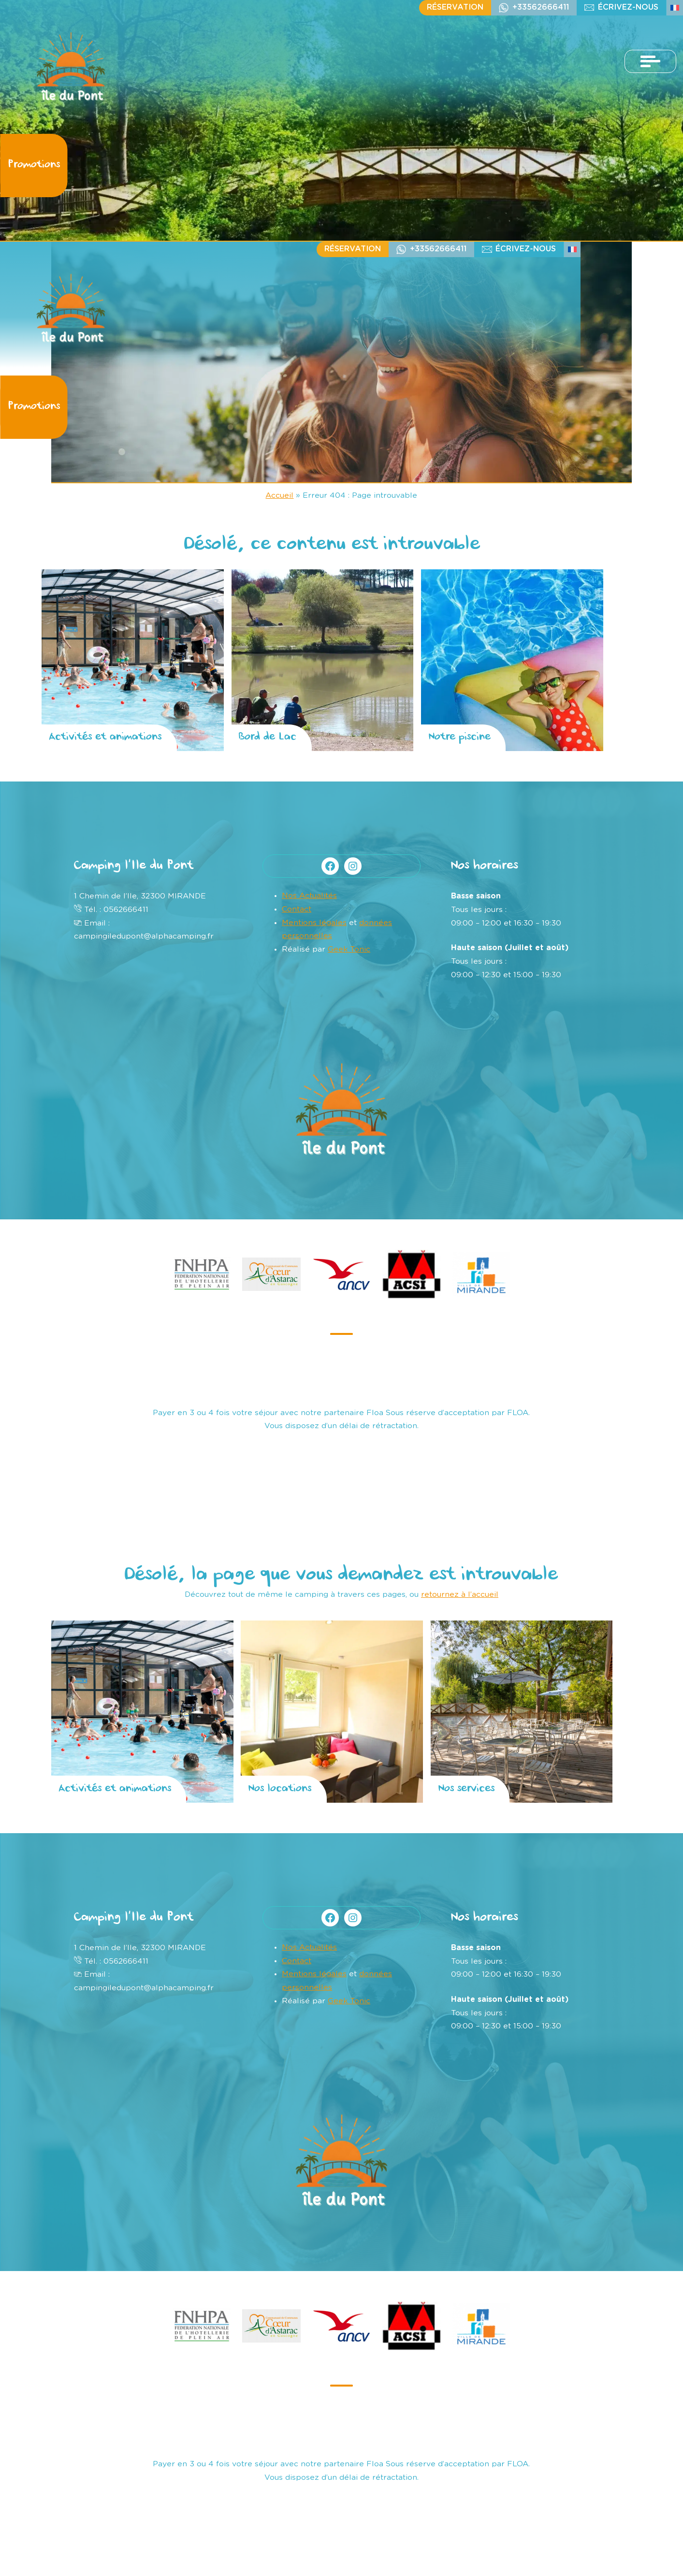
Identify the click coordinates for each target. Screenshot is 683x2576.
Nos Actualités (309, 895)
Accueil (279, 495)
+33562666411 (540, 7)
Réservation (455, 7)
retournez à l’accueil (459, 1594)
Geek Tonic (349, 949)
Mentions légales (314, 922)
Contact (296, 909)
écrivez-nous (628, 7)
